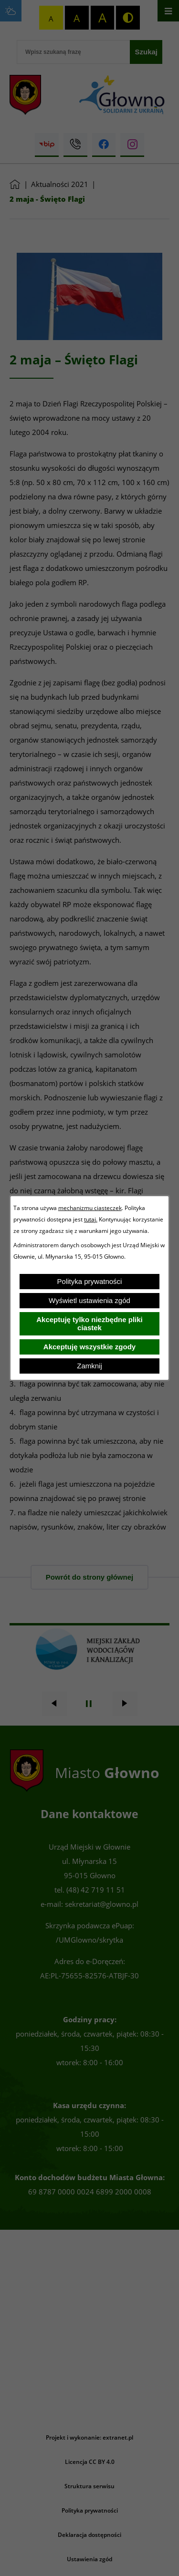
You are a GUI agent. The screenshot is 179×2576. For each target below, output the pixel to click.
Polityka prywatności (89, 1281)
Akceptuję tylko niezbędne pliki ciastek (89, 1323)
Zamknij (89, 1366)
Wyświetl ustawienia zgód (89, 1300)
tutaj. (90, 1219)
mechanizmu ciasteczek (90, 1207)
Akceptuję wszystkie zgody (89, 1347)
